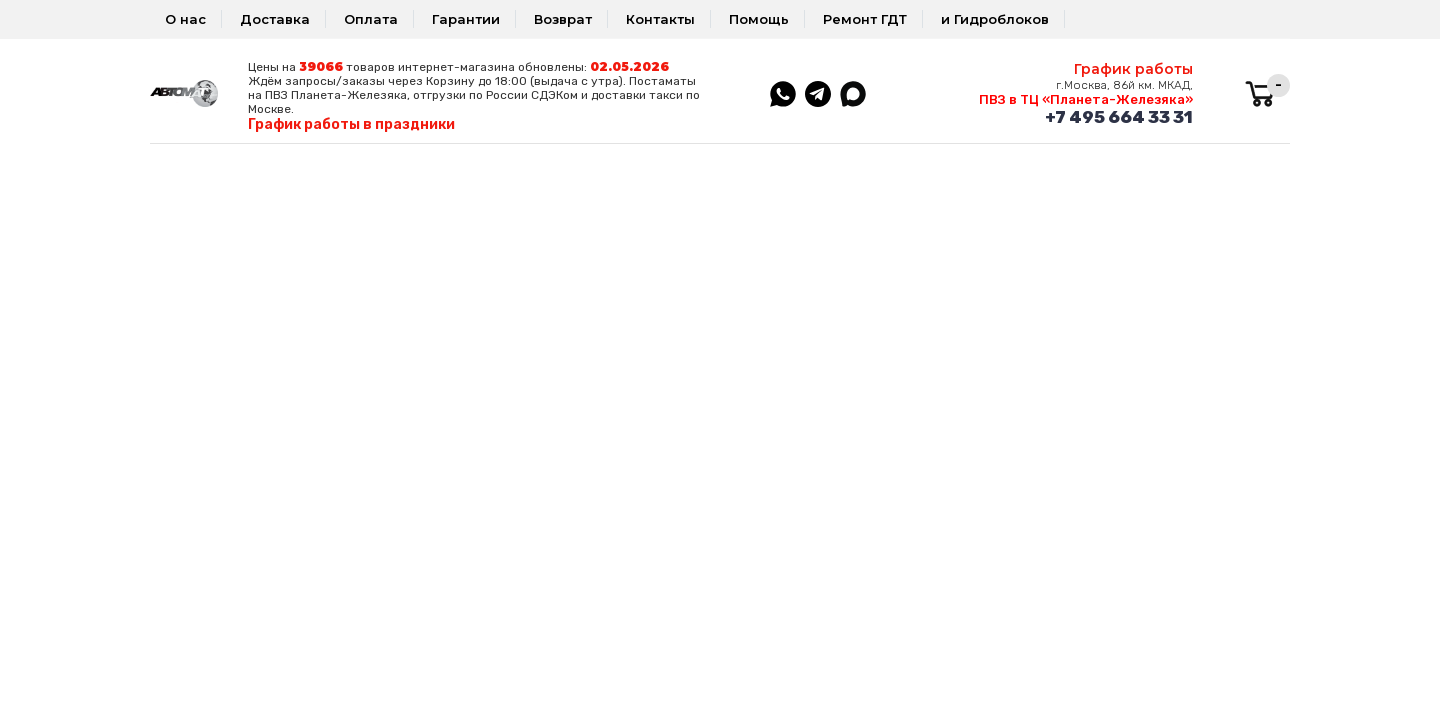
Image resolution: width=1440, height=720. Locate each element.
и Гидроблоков (995, 19)
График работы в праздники (351, 124)
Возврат (563, 19)
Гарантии (466, 19)
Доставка (275, 19)
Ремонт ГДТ (865, 19)
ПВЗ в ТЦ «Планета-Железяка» (1086, 99)
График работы (1133, 69)
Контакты (660, 19)
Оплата (371, 19)
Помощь (759, 19)
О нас (185, 19)
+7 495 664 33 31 (1119, 117)
